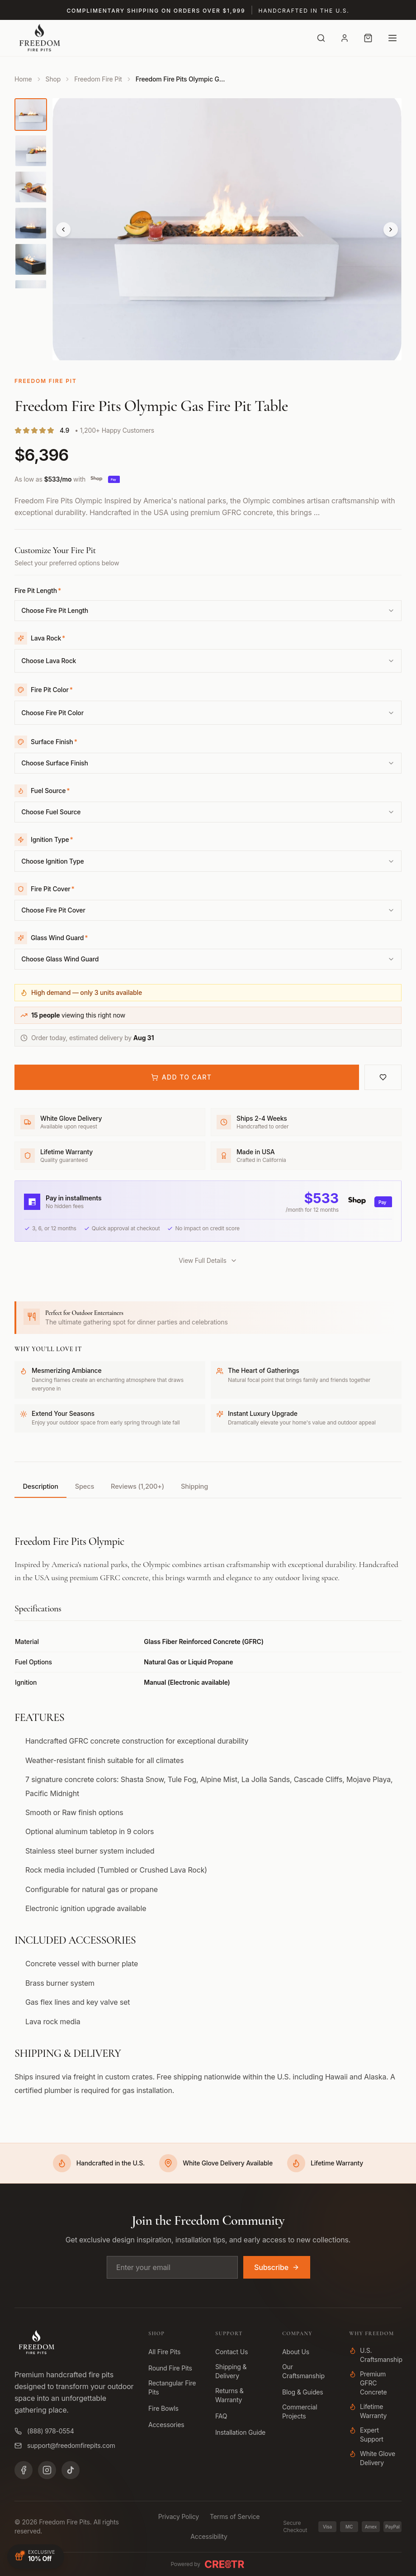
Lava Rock (48, 639)
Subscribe (276, 2267)
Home (23, 79)
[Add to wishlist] (383, 1092)
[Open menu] (392, 38)
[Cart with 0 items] (368, 38)
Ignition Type (52, 849)
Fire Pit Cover (53, 900)
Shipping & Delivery (230, 2371)
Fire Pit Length (37, 590)
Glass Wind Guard (59, 951)
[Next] (390, 229)
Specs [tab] (96, 1502)
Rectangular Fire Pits (172, 2387)
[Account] (344, 38)
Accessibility (208, 2536)
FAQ (221, 2416)
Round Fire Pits (170, 2368)
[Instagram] (47, 2470)
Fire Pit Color (52, 694)
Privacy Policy (178, 2516)
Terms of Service (235, 2516)
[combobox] (208, 611)
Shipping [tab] (224, 1502)
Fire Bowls (163, 2408)
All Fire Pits (164, 2352)
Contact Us (231, 2352)
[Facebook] (23, 2470)
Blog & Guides (302, 2392)
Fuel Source (50, 799)
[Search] (321, 38)
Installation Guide (240, 2432)
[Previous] (63, 229)
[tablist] (208, 1503)
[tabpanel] (208, 1816)
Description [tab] (44, 1502)
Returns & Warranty (229, 2395)
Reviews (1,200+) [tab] (158, 1502)
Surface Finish (54, 748)
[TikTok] (70, 2470)
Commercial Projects (299, 2411)
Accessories (166, 2424)
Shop (53, 79)
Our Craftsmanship (303, 2371)
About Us (295, 2352)
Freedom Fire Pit (98, 79)
